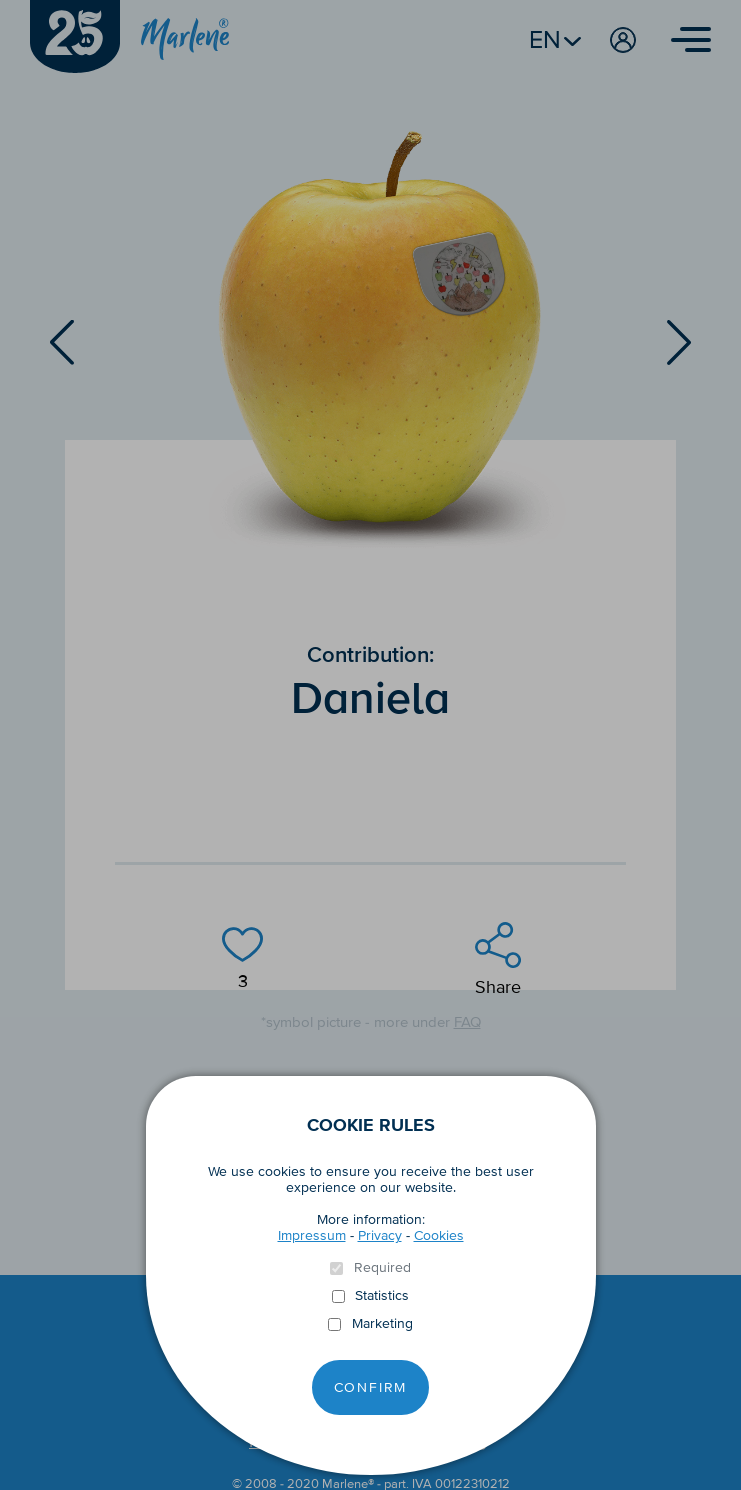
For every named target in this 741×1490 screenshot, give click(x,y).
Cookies (439, 1235)
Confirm (371, 1387)
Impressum (312, 1235)
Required (382, 1268)
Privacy (380, 1235)
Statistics (382, 1296)
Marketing (382, 1324)
